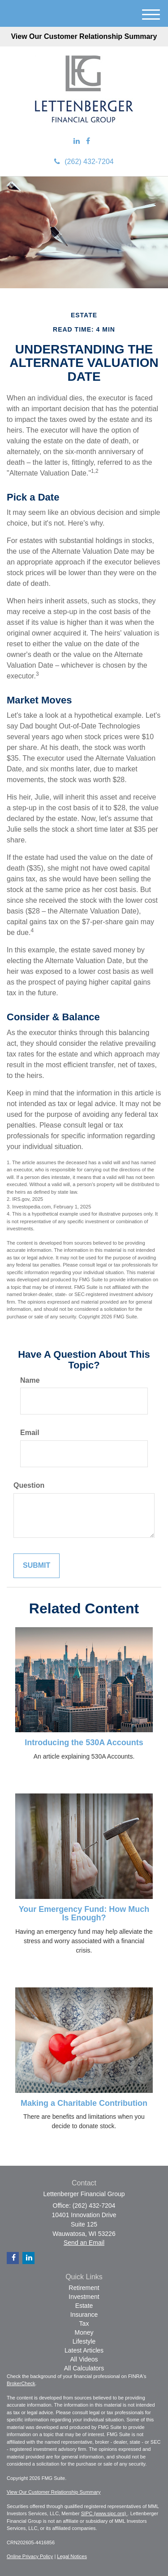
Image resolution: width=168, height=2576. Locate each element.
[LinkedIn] (76, 141)
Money (83, 2332)
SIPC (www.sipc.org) (104, 2513)
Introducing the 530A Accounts (84, 1742)
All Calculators (84, 2368)
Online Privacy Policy (30, 2556)
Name (30, 1380)
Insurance (84, 2314)
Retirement (84, 2287)
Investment (84, 2296)
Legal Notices (72, 2556)
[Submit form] (36, 1565)
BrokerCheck (21, 2383)
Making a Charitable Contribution (84, 2103)
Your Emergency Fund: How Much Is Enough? (84, 1914)
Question (28, 1485)
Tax (84, 2323)
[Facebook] (88, 141)
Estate (84, 2305)
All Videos (84, 2359)
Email (29, 1432)
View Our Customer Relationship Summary (84, 36)
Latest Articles (84, 2350)
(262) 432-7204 (83, 161)
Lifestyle (84, 2341)
